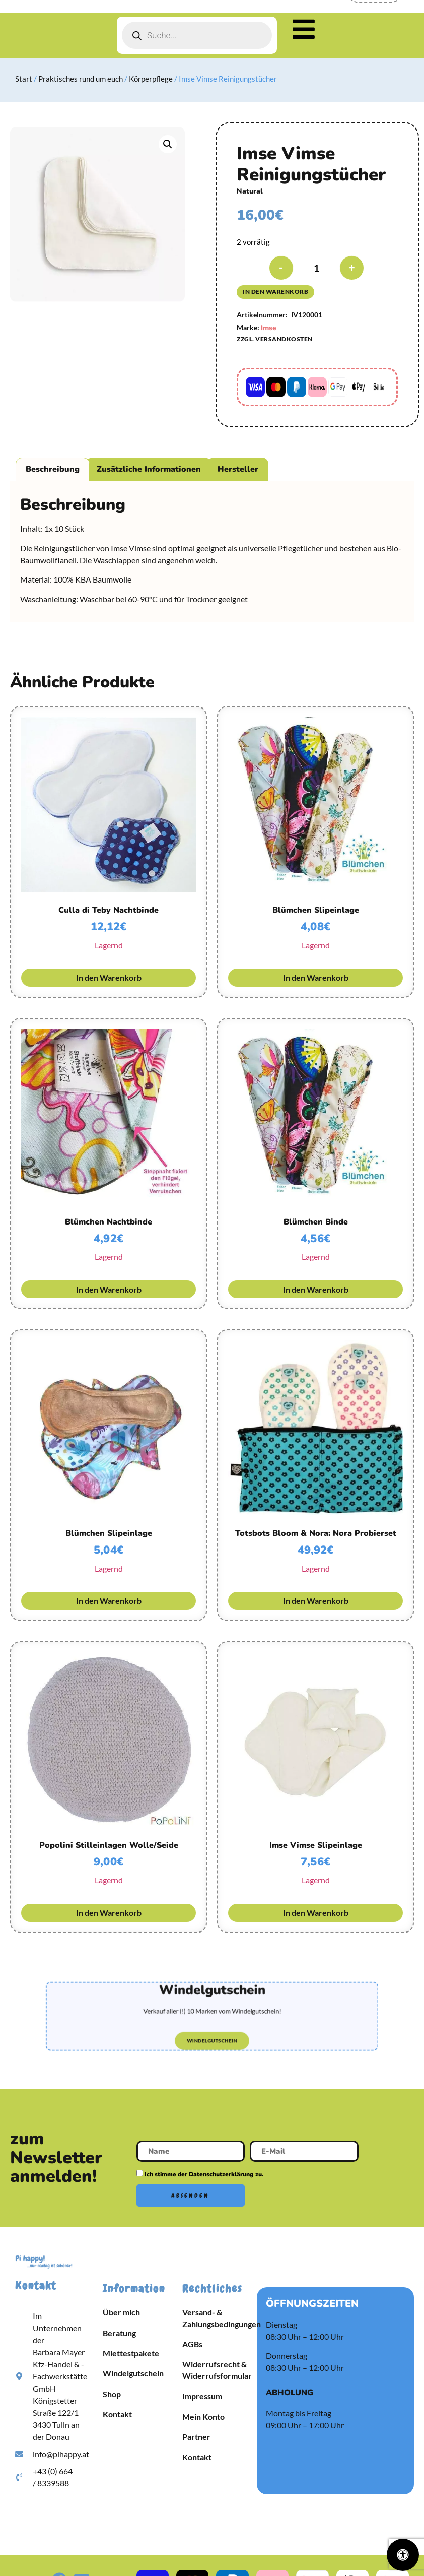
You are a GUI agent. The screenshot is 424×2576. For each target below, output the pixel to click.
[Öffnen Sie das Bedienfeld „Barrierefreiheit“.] (403, 2555)
